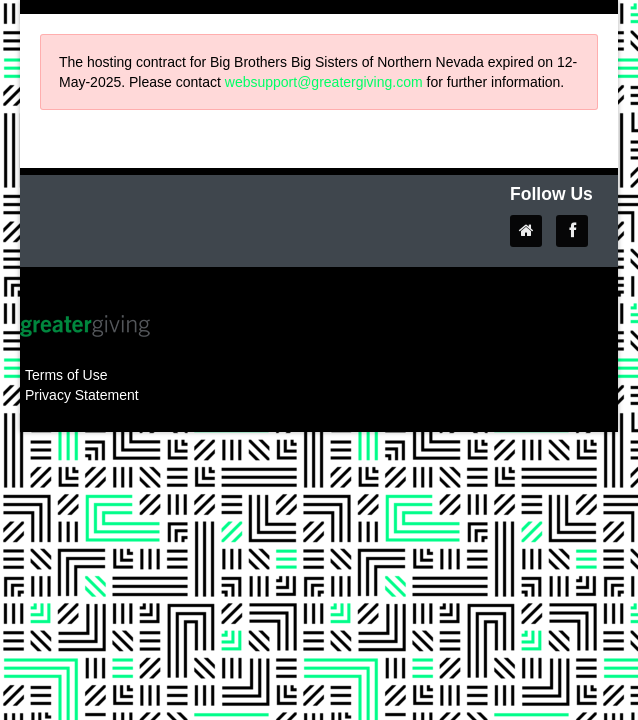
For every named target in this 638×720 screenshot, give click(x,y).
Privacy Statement (82, 395)
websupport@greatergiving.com (324, 82)
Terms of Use (66, 375)
